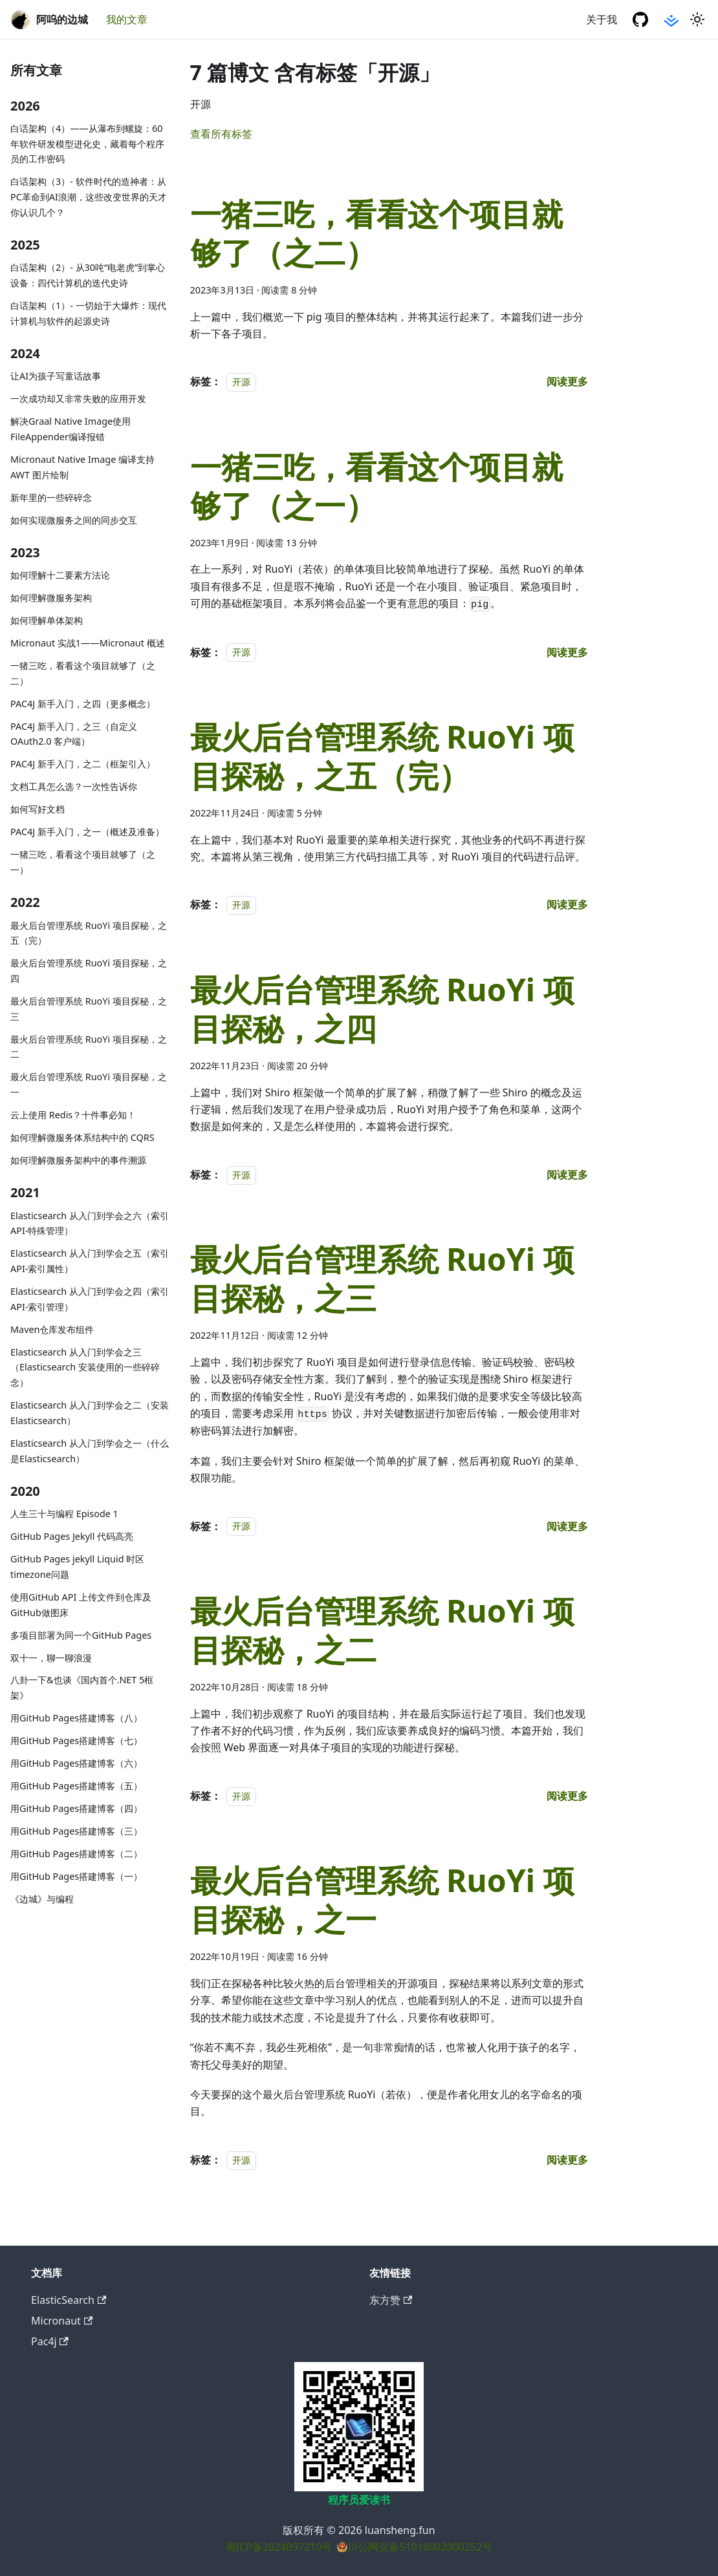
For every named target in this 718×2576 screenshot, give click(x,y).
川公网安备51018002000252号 (419, 2547)
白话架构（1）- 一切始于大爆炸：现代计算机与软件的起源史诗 (88, 313)
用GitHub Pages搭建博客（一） (76, 1876)
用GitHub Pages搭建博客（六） (76, 1763)
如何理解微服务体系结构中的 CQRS (82, 1137)
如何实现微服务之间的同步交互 (73, 520)
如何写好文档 (37, 809)
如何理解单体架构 (46, 620)
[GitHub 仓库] (640, 19)
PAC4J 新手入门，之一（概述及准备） (87, 831)
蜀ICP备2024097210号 (279, 2547)
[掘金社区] (671, 19)
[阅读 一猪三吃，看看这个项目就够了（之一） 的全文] (567, 652)
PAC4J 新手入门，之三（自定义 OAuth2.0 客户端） (73, 734)
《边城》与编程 (42, 1899)
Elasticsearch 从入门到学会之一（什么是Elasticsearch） (89, 1451)
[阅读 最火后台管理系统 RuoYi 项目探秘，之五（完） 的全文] (567, 904)
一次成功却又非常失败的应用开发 (78, 398)
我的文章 (126, 19)
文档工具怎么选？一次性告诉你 (73, 786)
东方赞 (390, 2300)
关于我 (601, 19)
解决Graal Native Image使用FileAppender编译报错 (70, 429)
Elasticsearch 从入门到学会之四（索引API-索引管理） (89, 1299)
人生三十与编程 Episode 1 (64, 1513)
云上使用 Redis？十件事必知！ (73, 1115)
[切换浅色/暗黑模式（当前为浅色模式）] (697, 19)
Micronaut (61, 2321)
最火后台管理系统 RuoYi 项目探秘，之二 (88, 1047)
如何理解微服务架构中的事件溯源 (78, 1160)
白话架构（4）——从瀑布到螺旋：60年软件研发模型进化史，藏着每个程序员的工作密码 (87, 143)
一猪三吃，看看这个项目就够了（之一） (82, 862)
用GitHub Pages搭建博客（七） (76, 1740)
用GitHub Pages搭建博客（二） (76, 1853)
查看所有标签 (221, 134)
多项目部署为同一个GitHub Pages (80, 1635)
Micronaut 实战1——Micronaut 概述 (87, 643)
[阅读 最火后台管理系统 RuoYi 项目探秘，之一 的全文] (567, 2160)
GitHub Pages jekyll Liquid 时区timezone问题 (77, 1567)
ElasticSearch (68, 2300)
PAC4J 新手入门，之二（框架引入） (82, 764)
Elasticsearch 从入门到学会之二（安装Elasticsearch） (89, 1413)
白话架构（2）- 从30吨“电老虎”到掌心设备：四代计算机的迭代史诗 (87, 275)
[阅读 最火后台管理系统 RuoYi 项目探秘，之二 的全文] (567, 1796)
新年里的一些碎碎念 (51, 497)
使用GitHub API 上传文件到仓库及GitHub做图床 (80, 1605)
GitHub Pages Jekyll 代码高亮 (71, 1536)
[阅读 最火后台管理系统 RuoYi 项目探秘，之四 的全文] (567, 1174)
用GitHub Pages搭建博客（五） (76, 1786)
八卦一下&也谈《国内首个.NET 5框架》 (81, 1687)
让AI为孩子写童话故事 (55, 376)
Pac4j (50, 2341)
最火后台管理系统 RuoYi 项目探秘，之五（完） (88, 933)
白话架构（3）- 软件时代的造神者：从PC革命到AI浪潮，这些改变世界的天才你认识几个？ (88, 196)
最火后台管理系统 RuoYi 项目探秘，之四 (88, 971)
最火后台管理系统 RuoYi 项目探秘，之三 (88, 1009)
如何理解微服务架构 (51, 597)
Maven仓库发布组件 (52, 1329)
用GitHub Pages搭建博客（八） (76, 1718)
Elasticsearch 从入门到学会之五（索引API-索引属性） (89, 1261)
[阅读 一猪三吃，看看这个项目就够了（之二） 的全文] (567, 381)
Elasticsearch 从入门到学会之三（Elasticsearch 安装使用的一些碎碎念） (85, 1367)
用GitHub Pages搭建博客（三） (76, 1831)
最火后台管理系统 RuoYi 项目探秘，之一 (88, 1084)
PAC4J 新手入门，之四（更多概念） (82, 703)
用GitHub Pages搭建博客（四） (76, 1808)
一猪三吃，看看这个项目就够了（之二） (82, 673)
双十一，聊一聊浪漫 (51, 1658)
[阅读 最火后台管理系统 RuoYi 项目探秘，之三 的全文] (567, 1526)
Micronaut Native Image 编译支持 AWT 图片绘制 (82, 467)
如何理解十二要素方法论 (60, 575)
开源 (241, 382)
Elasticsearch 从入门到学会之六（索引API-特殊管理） (89, 1223)
